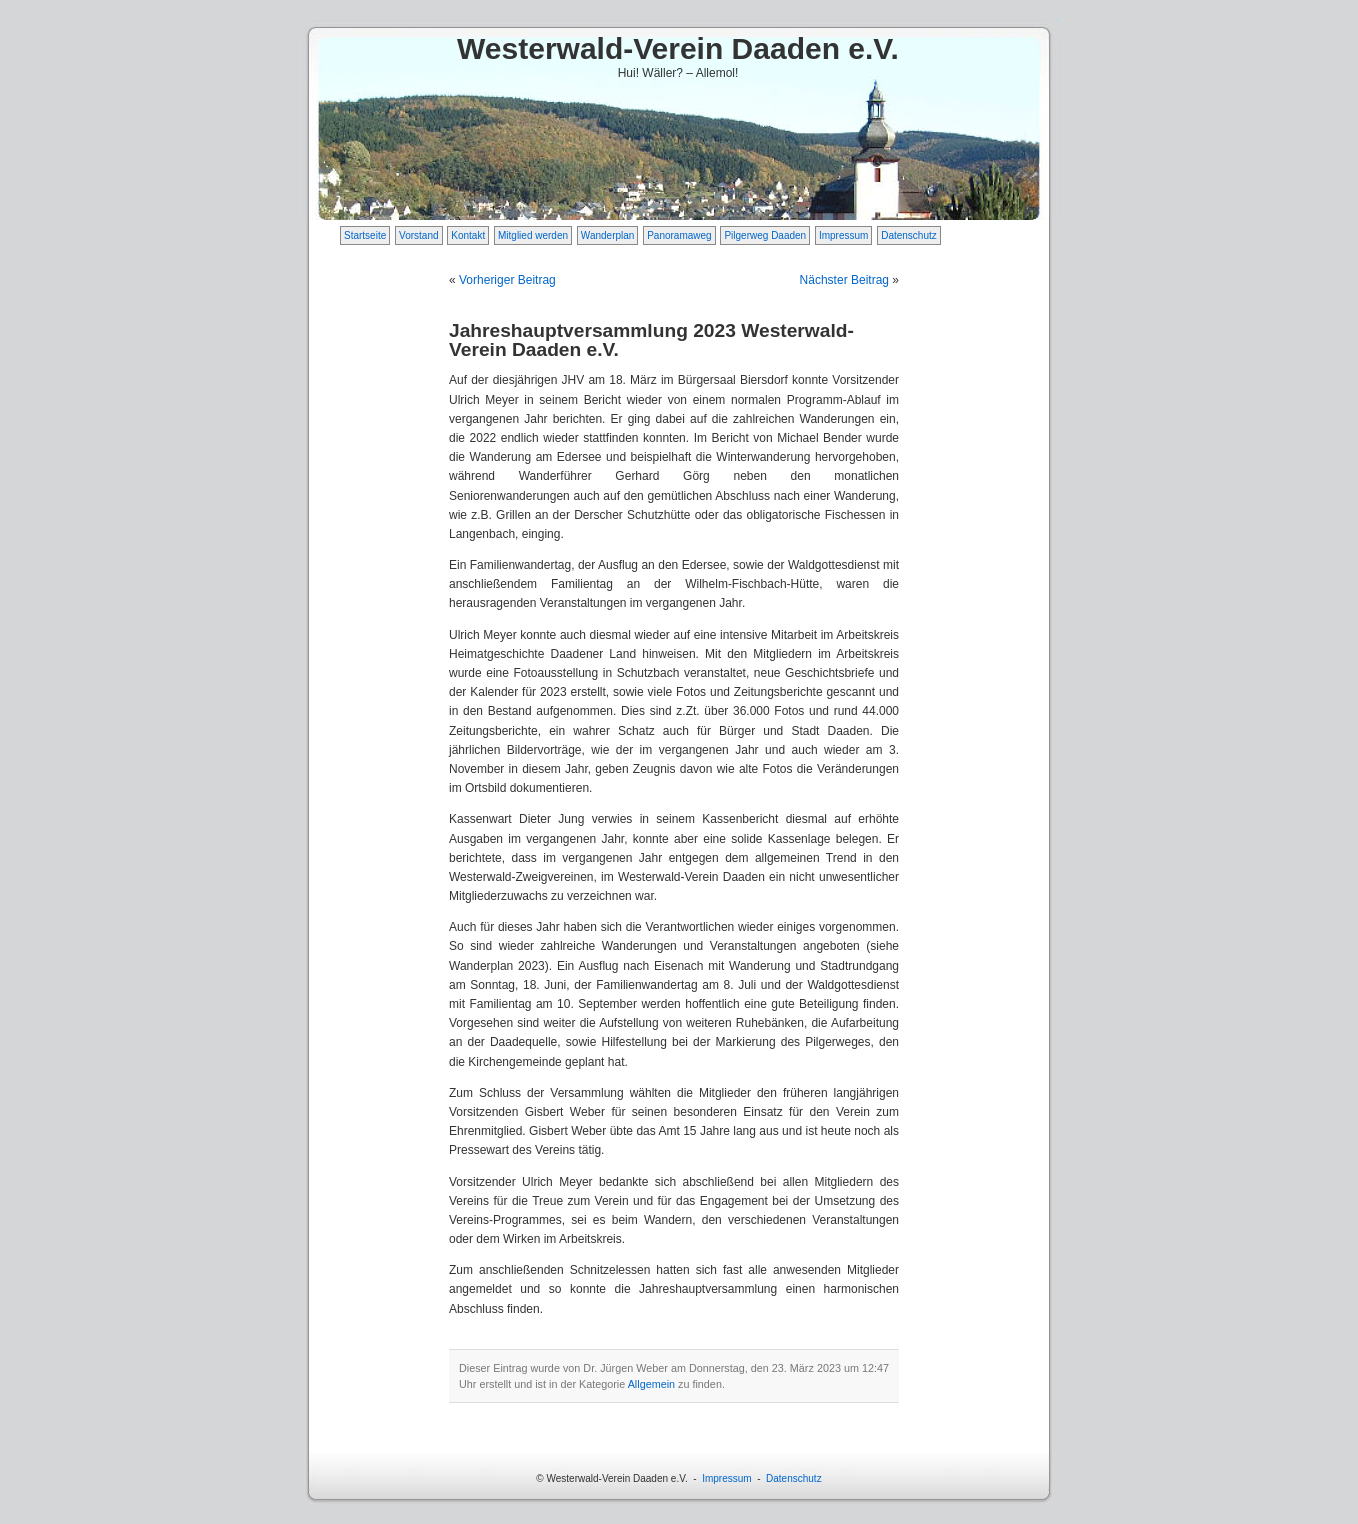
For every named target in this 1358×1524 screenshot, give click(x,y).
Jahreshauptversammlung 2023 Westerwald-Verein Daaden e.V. (651, 340)
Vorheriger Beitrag (507, 280)
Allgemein (651, 1384)
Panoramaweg (679, 235)
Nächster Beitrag (844, 280)
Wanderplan (608, 235)
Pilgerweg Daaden (765, 235)
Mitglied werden (533, 235)
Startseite (365, 235)
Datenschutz (909, 235)
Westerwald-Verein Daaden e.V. (678, 48)
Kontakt (468, 235)
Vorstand (418, 235)
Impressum (843, 235)
